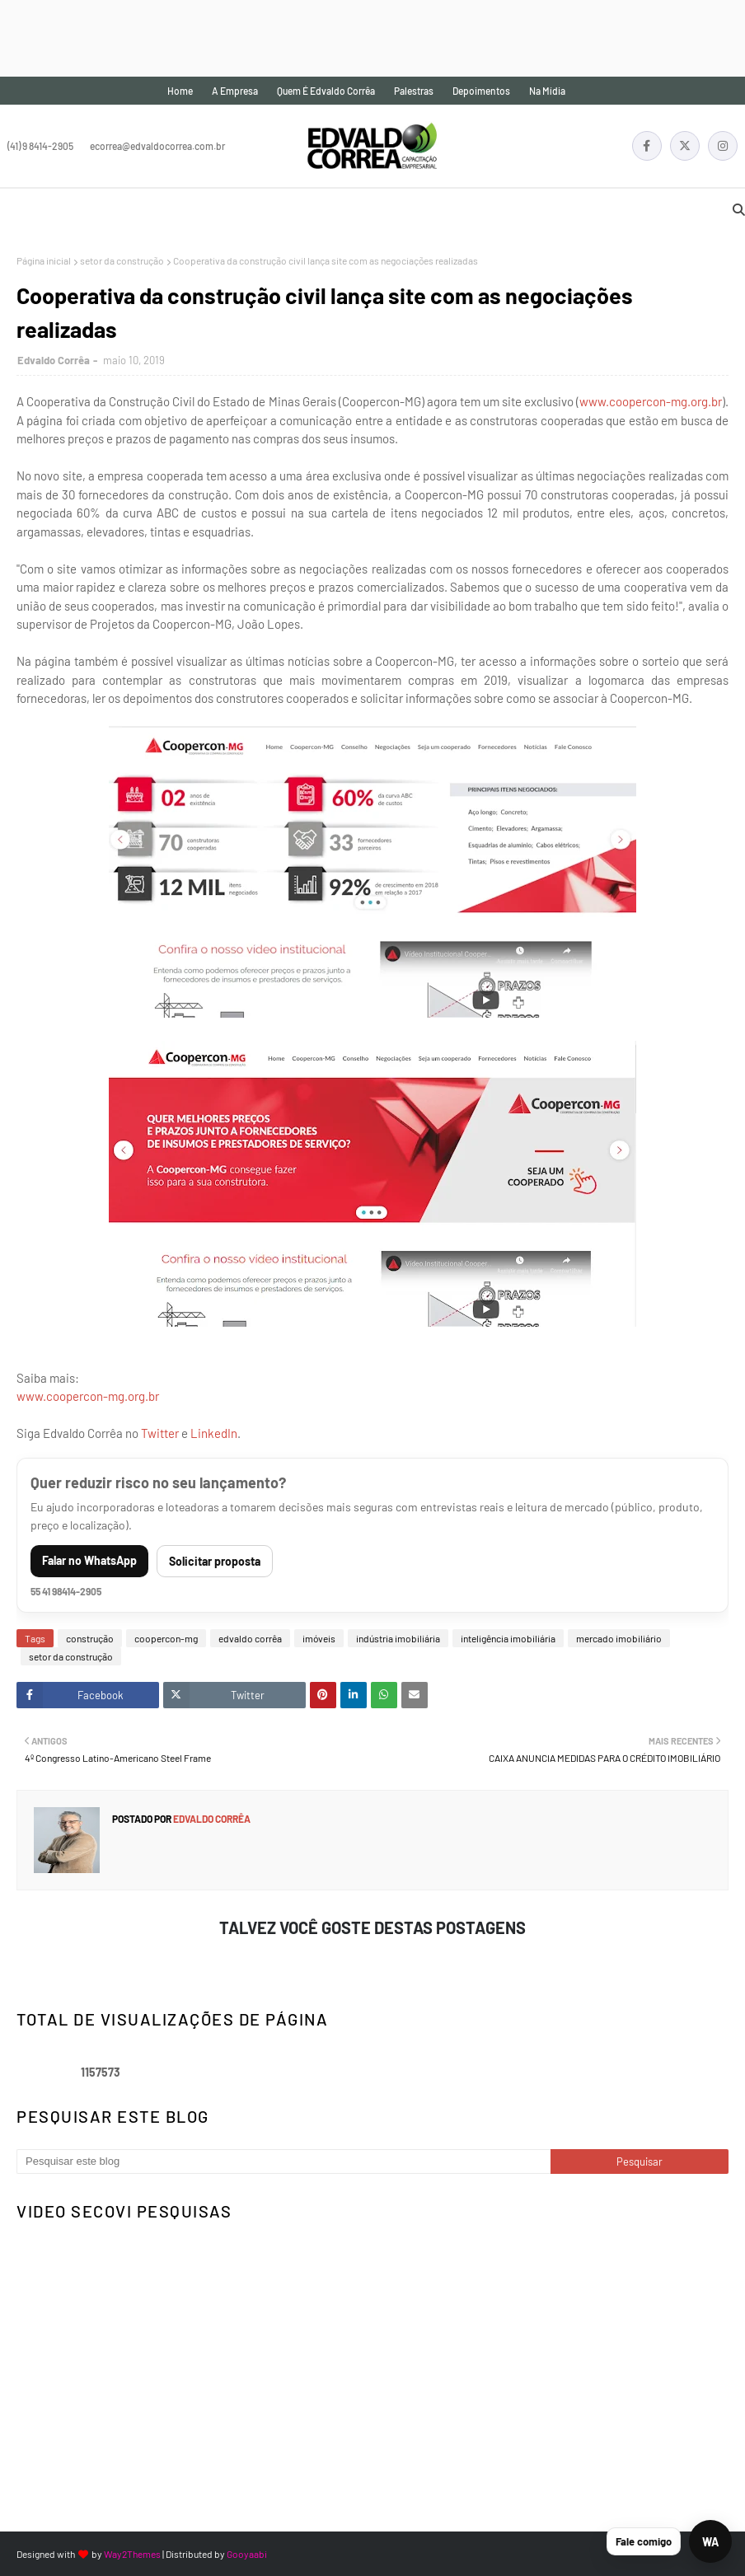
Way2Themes (132, 2554)
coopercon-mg (166, 1638)
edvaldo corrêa (250, 1638)
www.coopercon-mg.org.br (650, 401)
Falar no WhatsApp (89, 1560)
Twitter (160, 1433)
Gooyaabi (247, 2554)
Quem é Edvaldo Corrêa (326, 90)
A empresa (235, 90)
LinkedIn (213, 1433)
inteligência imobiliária (508, 1638)
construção (90, 1638)
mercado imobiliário (619, 1638)
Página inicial (43, 260)
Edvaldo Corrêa (53, 360)
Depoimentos (481, 90)
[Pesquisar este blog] (283, 2161)
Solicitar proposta (214, 1561)
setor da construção (122, 260)
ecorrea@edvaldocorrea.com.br (157, 146)
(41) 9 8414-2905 (40, 146)
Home (180, 90)
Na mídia (547, 90)
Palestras (413, 90)
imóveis (318, 1638)
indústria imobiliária (398, 1638)
